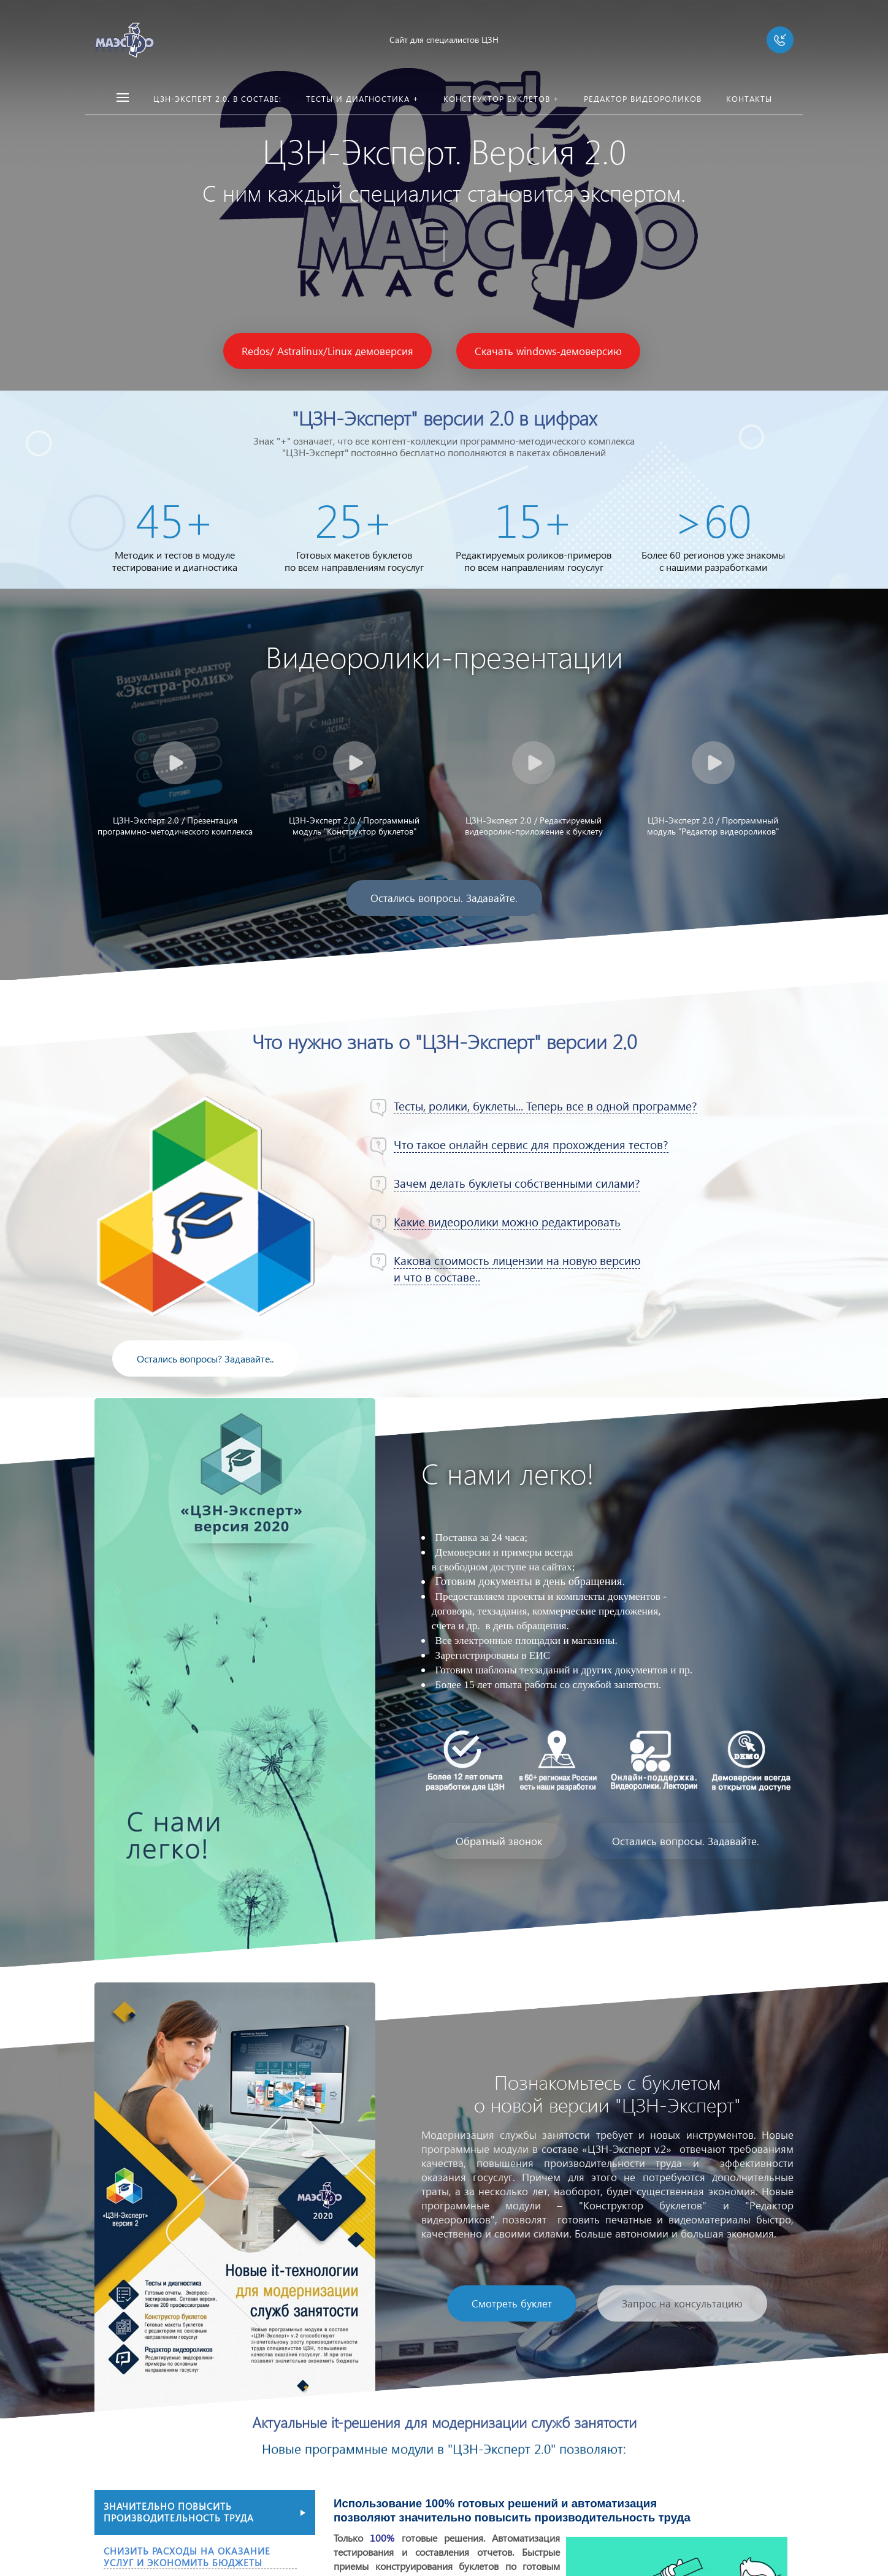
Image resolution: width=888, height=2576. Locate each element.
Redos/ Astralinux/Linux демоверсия (327, 351)
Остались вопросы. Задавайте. (444, 898)
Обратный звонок (499, 1841)
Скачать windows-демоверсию (548, 351)
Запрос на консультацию (682, 2303)
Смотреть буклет (512, 2303)
